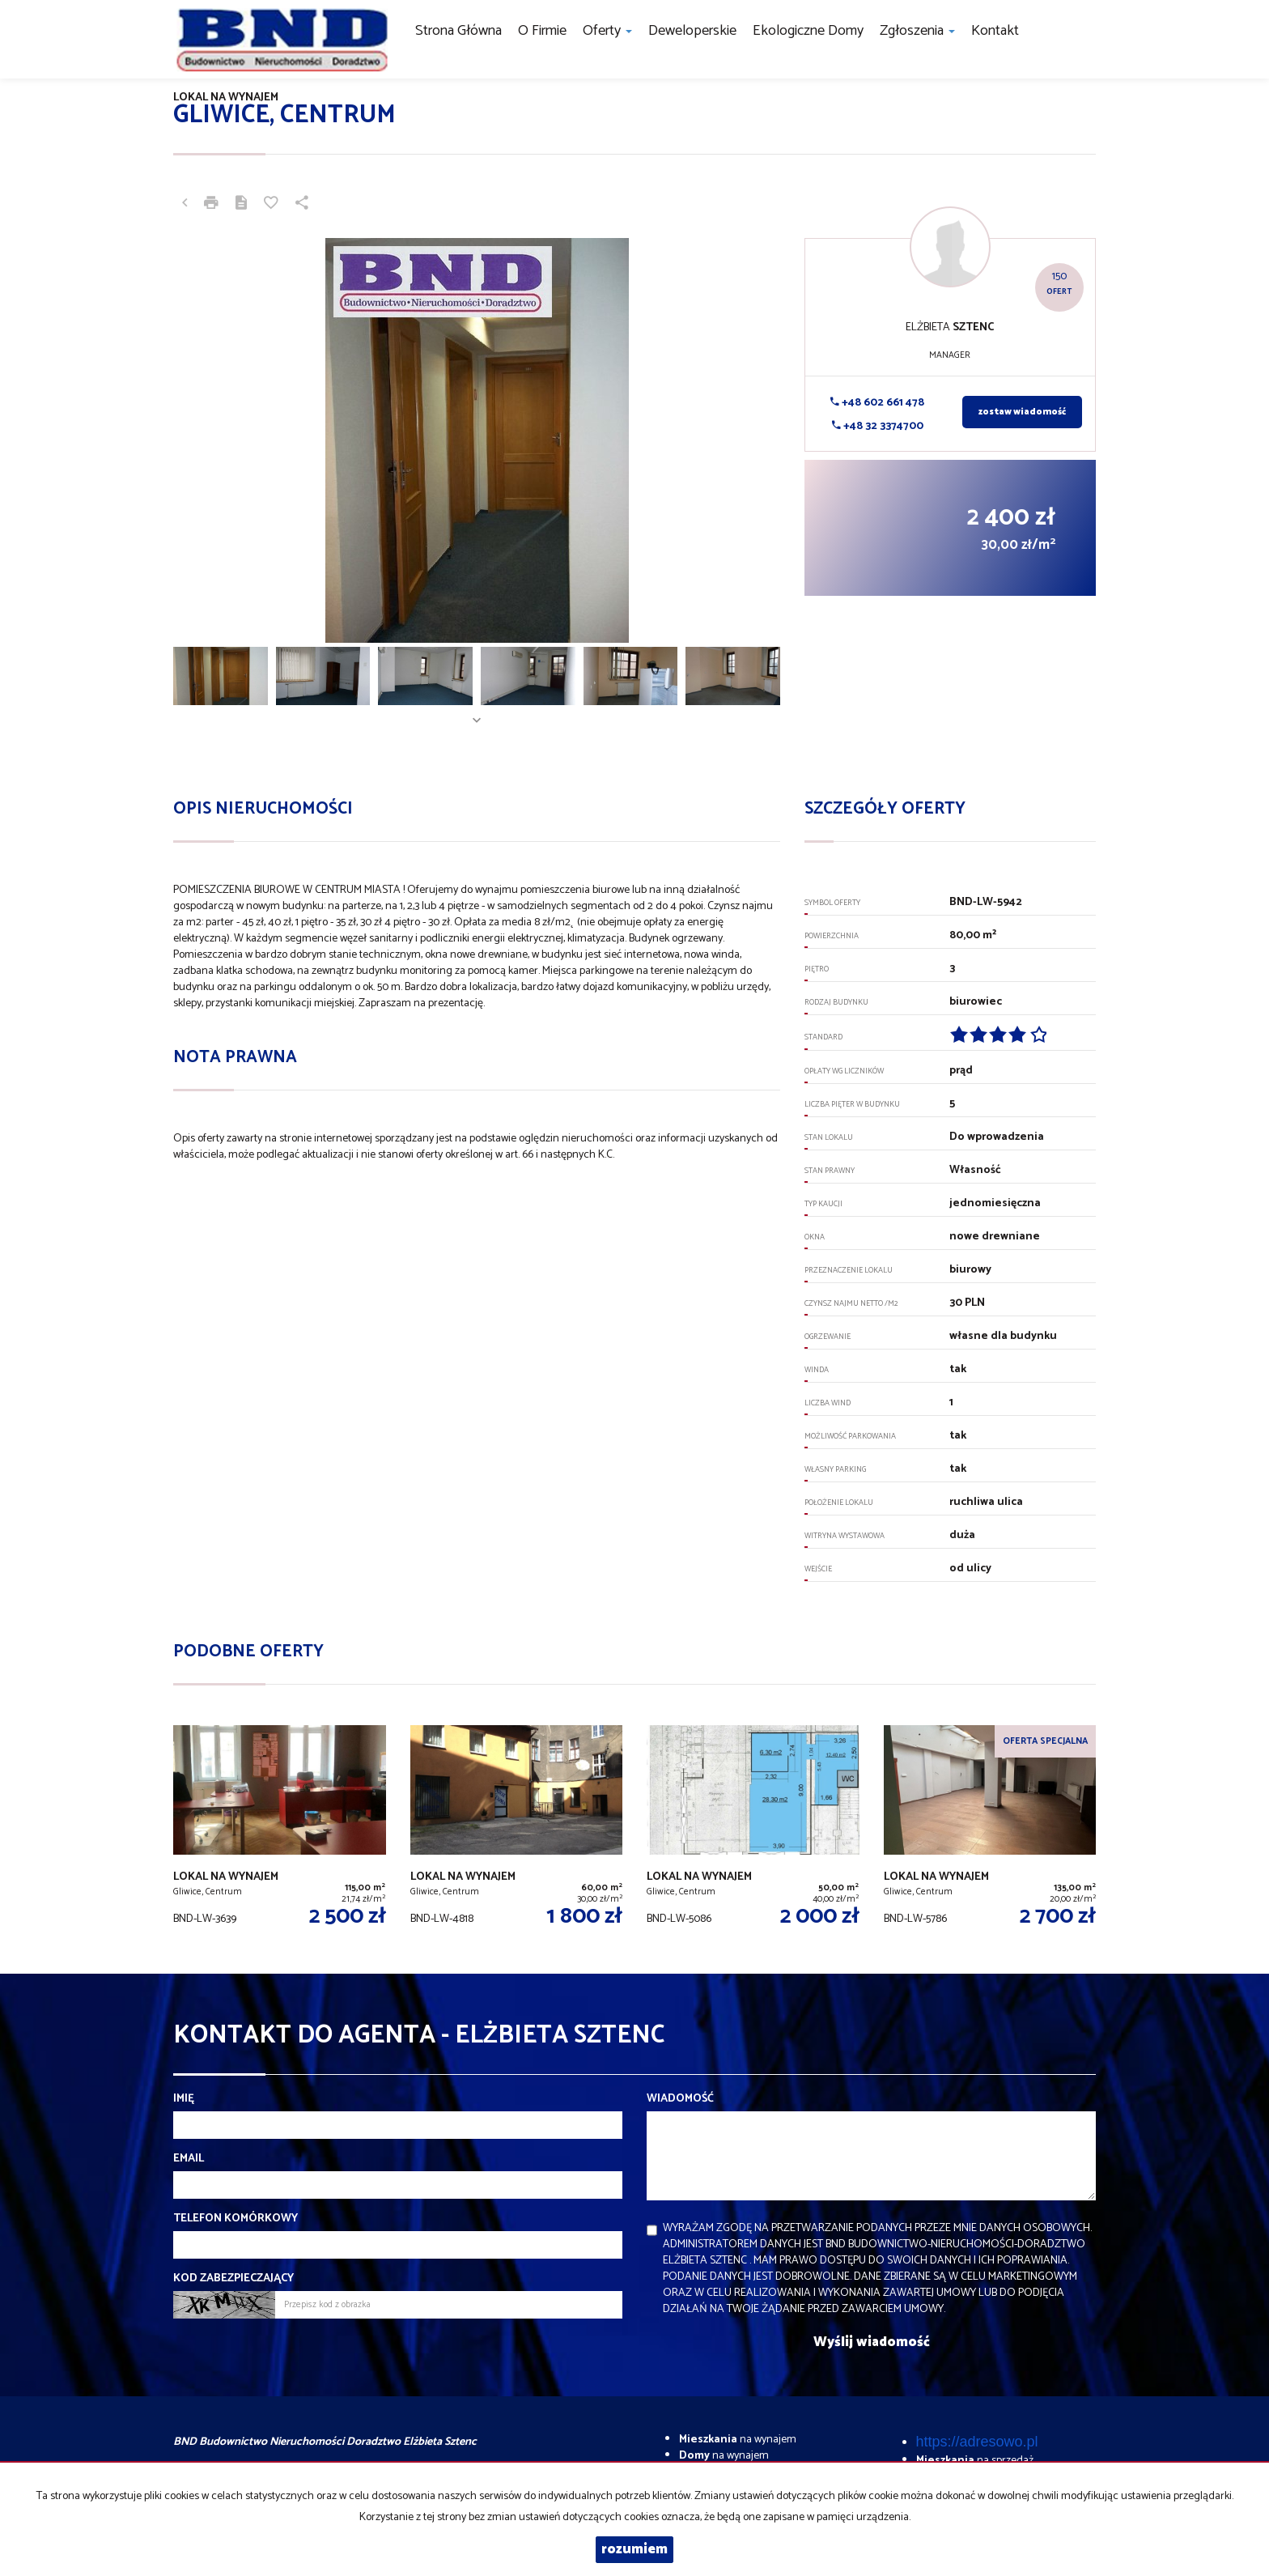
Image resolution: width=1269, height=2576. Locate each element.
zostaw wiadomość (1022, 412)
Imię (183, 2099)
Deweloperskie (692, 31)
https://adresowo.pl (977, 2442)
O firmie (542, 31)
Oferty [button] (607, 31)
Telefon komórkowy (235, 2219)
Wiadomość (680, 2099)
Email (188, 2159)
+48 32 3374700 (877, 426)
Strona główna (458, 31)
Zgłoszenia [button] (917, 31)
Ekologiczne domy (808, 31)
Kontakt (995, 31)
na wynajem (737, 2439)
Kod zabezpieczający (233, 2279)
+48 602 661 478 (877, 402)
